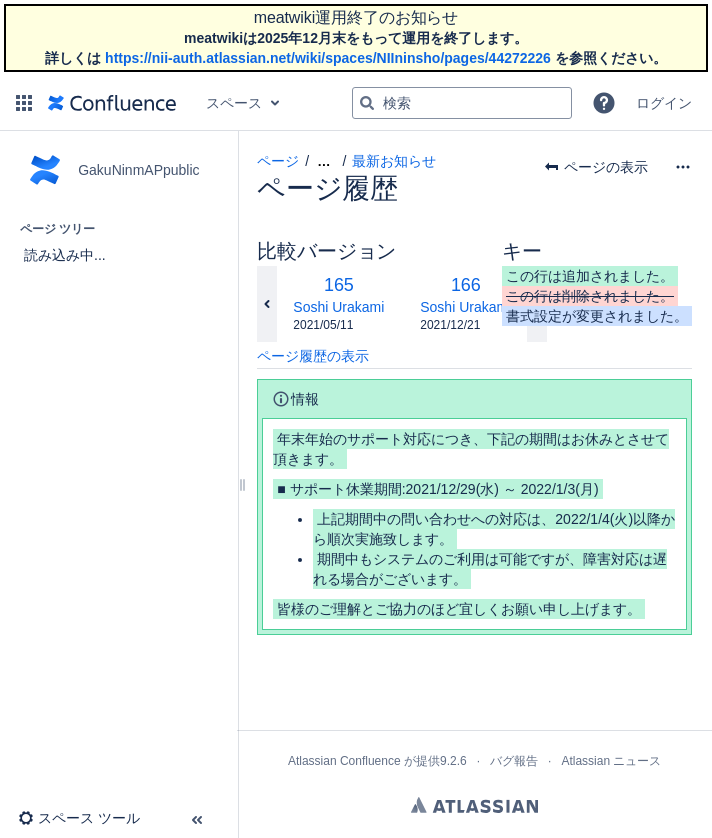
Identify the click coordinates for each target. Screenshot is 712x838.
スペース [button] (234, 103)
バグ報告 (514, 761)
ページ (278, 161)
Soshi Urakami (338, 307)
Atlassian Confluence (344, 761)
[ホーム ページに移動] (112, 103)
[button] (24, 103)
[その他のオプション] (683, 167)
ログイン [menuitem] (664, 103)
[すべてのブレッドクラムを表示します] (323, 161)
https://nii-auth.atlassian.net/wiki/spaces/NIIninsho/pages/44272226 (328, 58)
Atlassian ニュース (611, 761)
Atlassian (474, 805)
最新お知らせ (394, 161)
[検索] (367, 103)
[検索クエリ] (462, 103)
